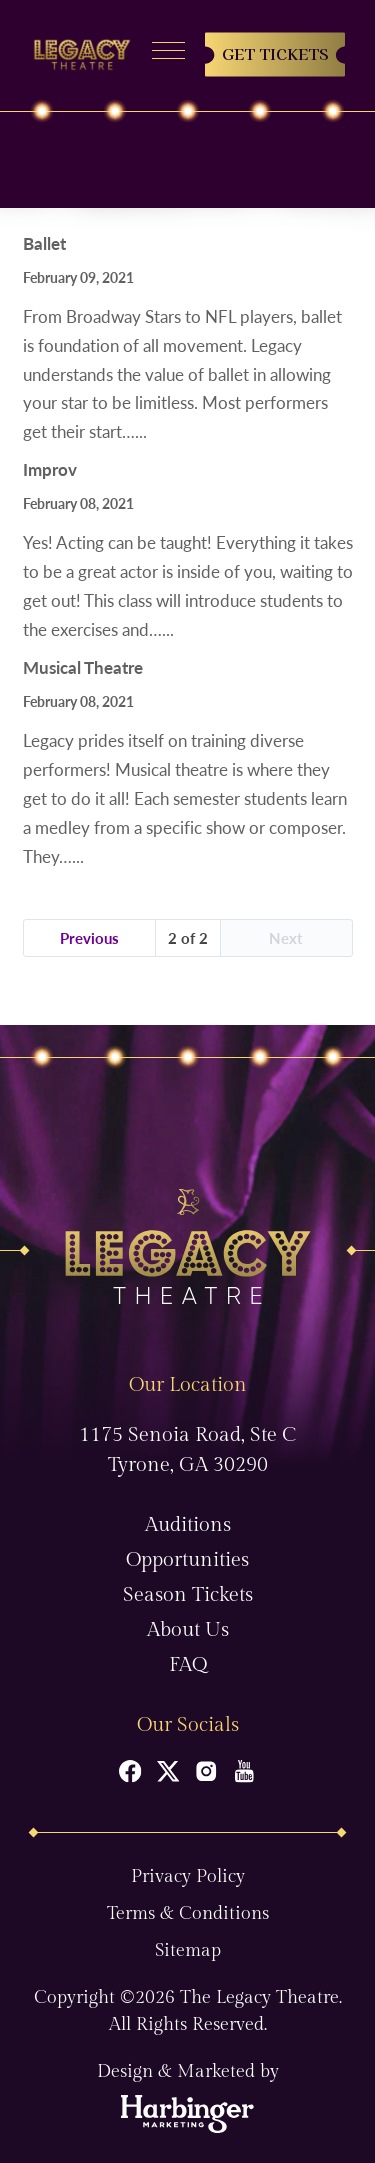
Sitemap (188, 1950)
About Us (188, 1630)
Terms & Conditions (188, 1913)
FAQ (188, 1665)
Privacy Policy (188, 1876)
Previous (89, 937)
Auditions (188, 1525)
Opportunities (187, 1560)
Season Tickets (188, 1595)
